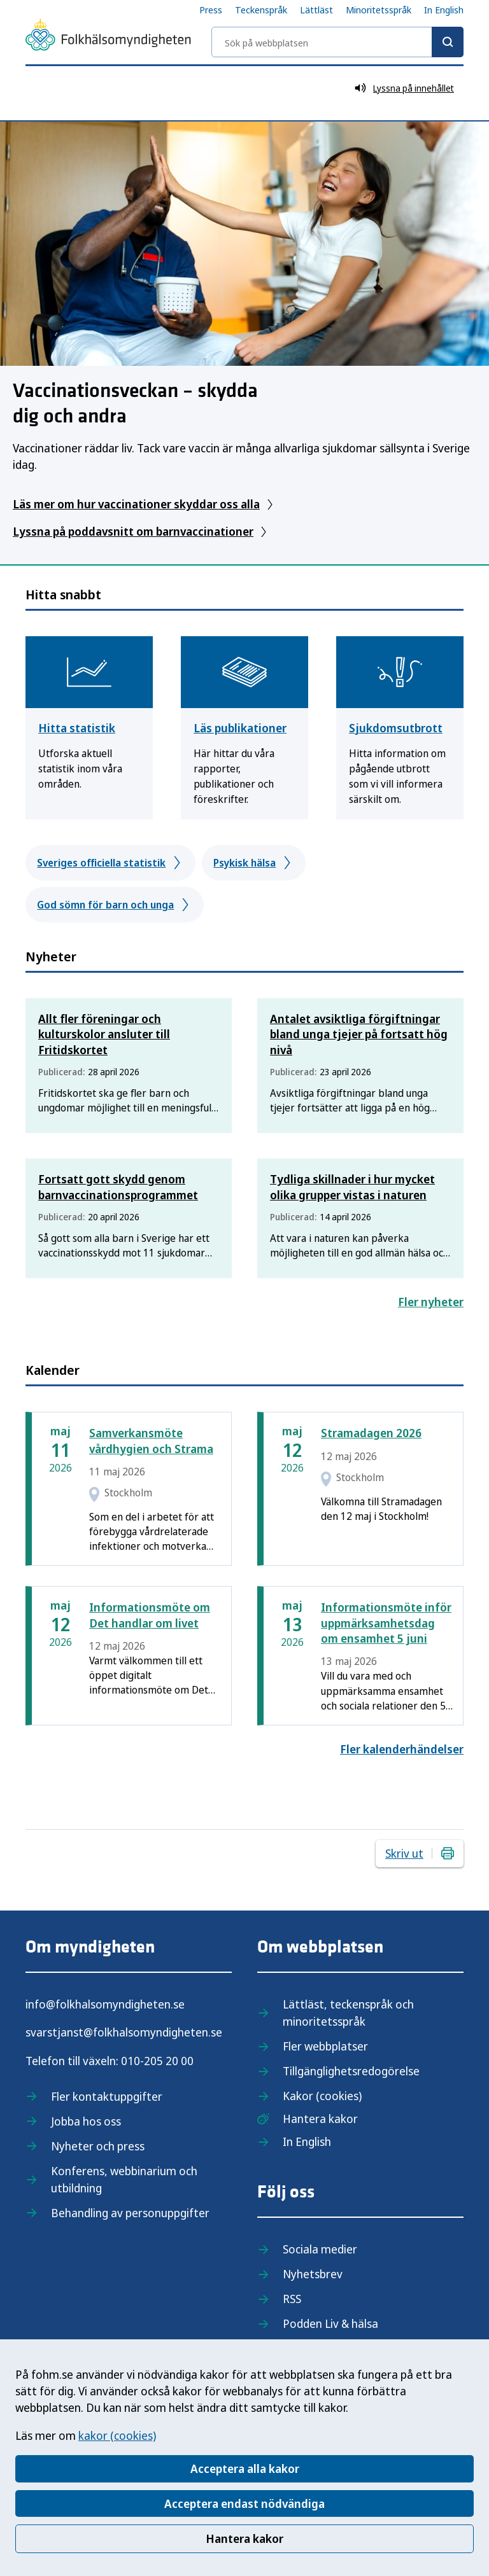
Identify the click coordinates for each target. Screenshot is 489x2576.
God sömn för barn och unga (114, 905)
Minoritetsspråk (378, 9)
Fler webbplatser (325, 2046)
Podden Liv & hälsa (330, 2323)
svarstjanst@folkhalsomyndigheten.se (123, 2032)
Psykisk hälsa (253, 863)
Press (210, 9)
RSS (292, 2298)
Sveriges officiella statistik (110, 863)
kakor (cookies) (117, 2435)
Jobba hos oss (86, 2121)
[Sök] (448, 42)
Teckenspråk (261, 9)
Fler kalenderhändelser (402, 1749)
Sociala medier (320, 2249)
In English (444, 9)
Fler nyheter (431, 1301)
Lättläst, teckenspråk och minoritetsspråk (348, 2012)
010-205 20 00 (157, 2060)
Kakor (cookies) (322, 2095)
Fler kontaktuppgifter (106, 2096)
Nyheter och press (98, 2146)
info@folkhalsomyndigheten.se (105, 2004)
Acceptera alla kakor (244, 2468)
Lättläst (316, 9)
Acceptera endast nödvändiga (244, 2503)
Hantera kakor (244, 2538)
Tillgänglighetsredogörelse (351, 2070)
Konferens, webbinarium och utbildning (124, 2179)
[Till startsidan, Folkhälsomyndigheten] (108, 36)
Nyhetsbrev (313, 2273)
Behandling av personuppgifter (130, 2212)
